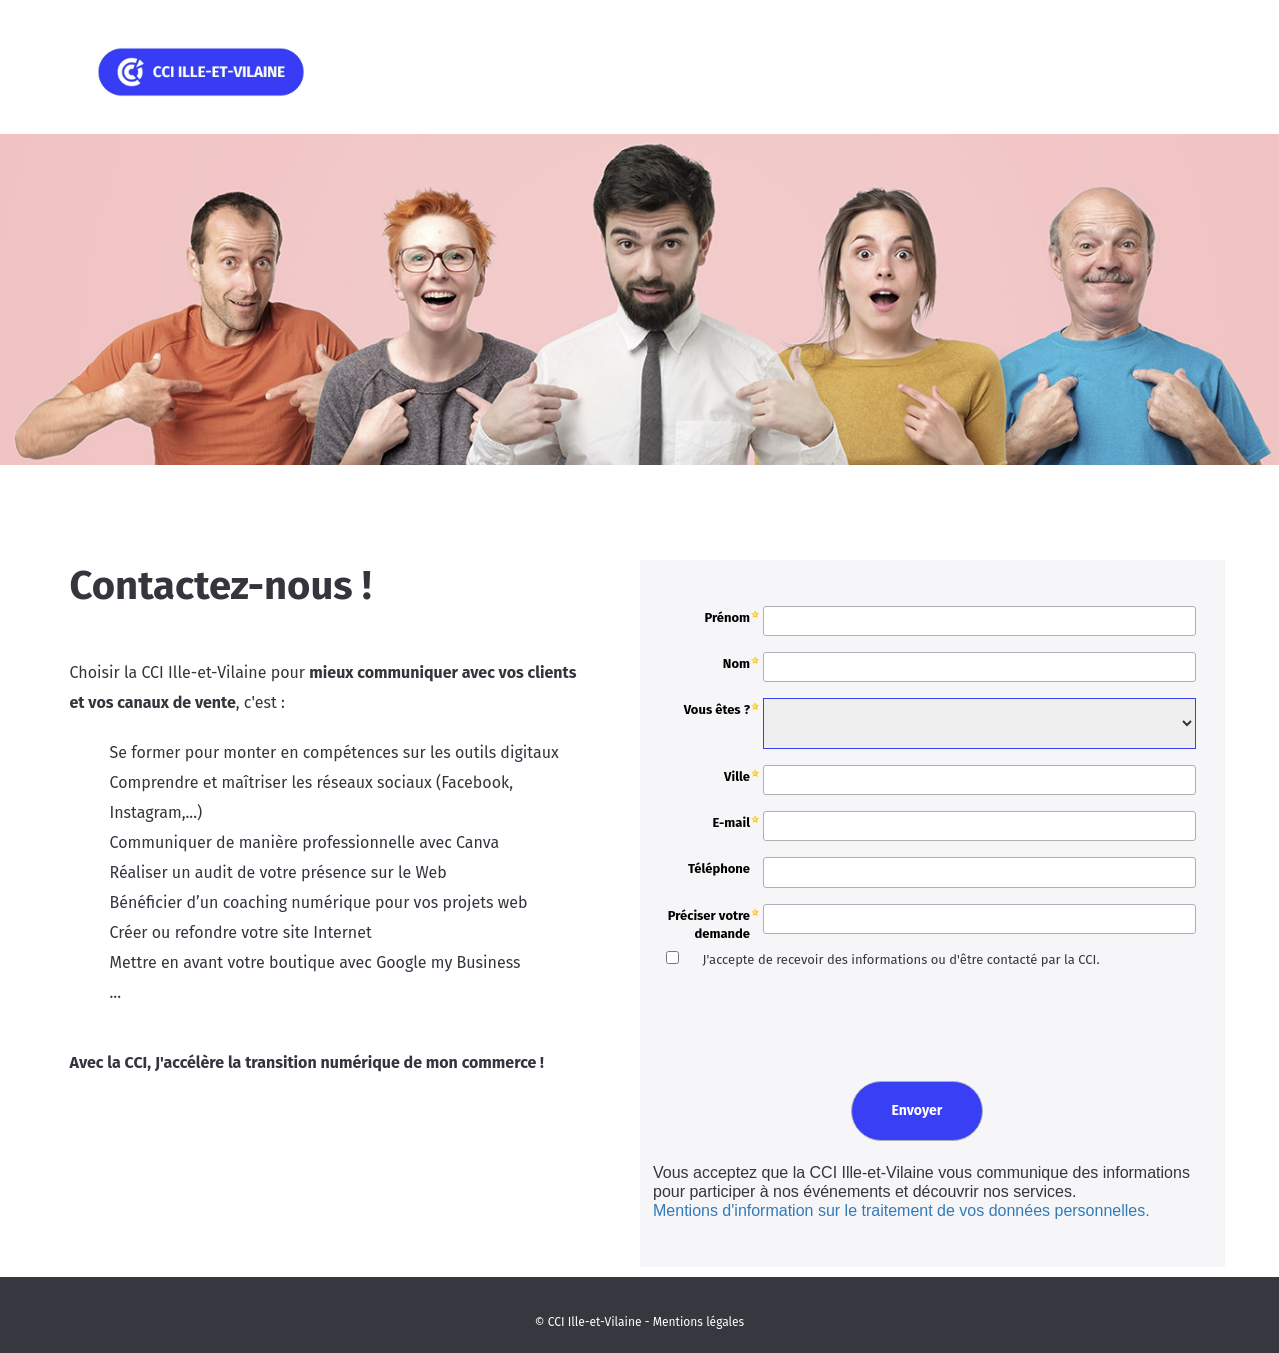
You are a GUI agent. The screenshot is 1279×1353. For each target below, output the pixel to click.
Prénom (727, 617)
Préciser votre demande (709, 924)
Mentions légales (698, 1322)
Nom (736, 663)
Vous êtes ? (717, 709)
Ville (737, 776)
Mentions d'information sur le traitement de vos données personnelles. (901, 1210)
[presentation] (798, 1022)
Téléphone (719, 868)
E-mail (731, 822)
